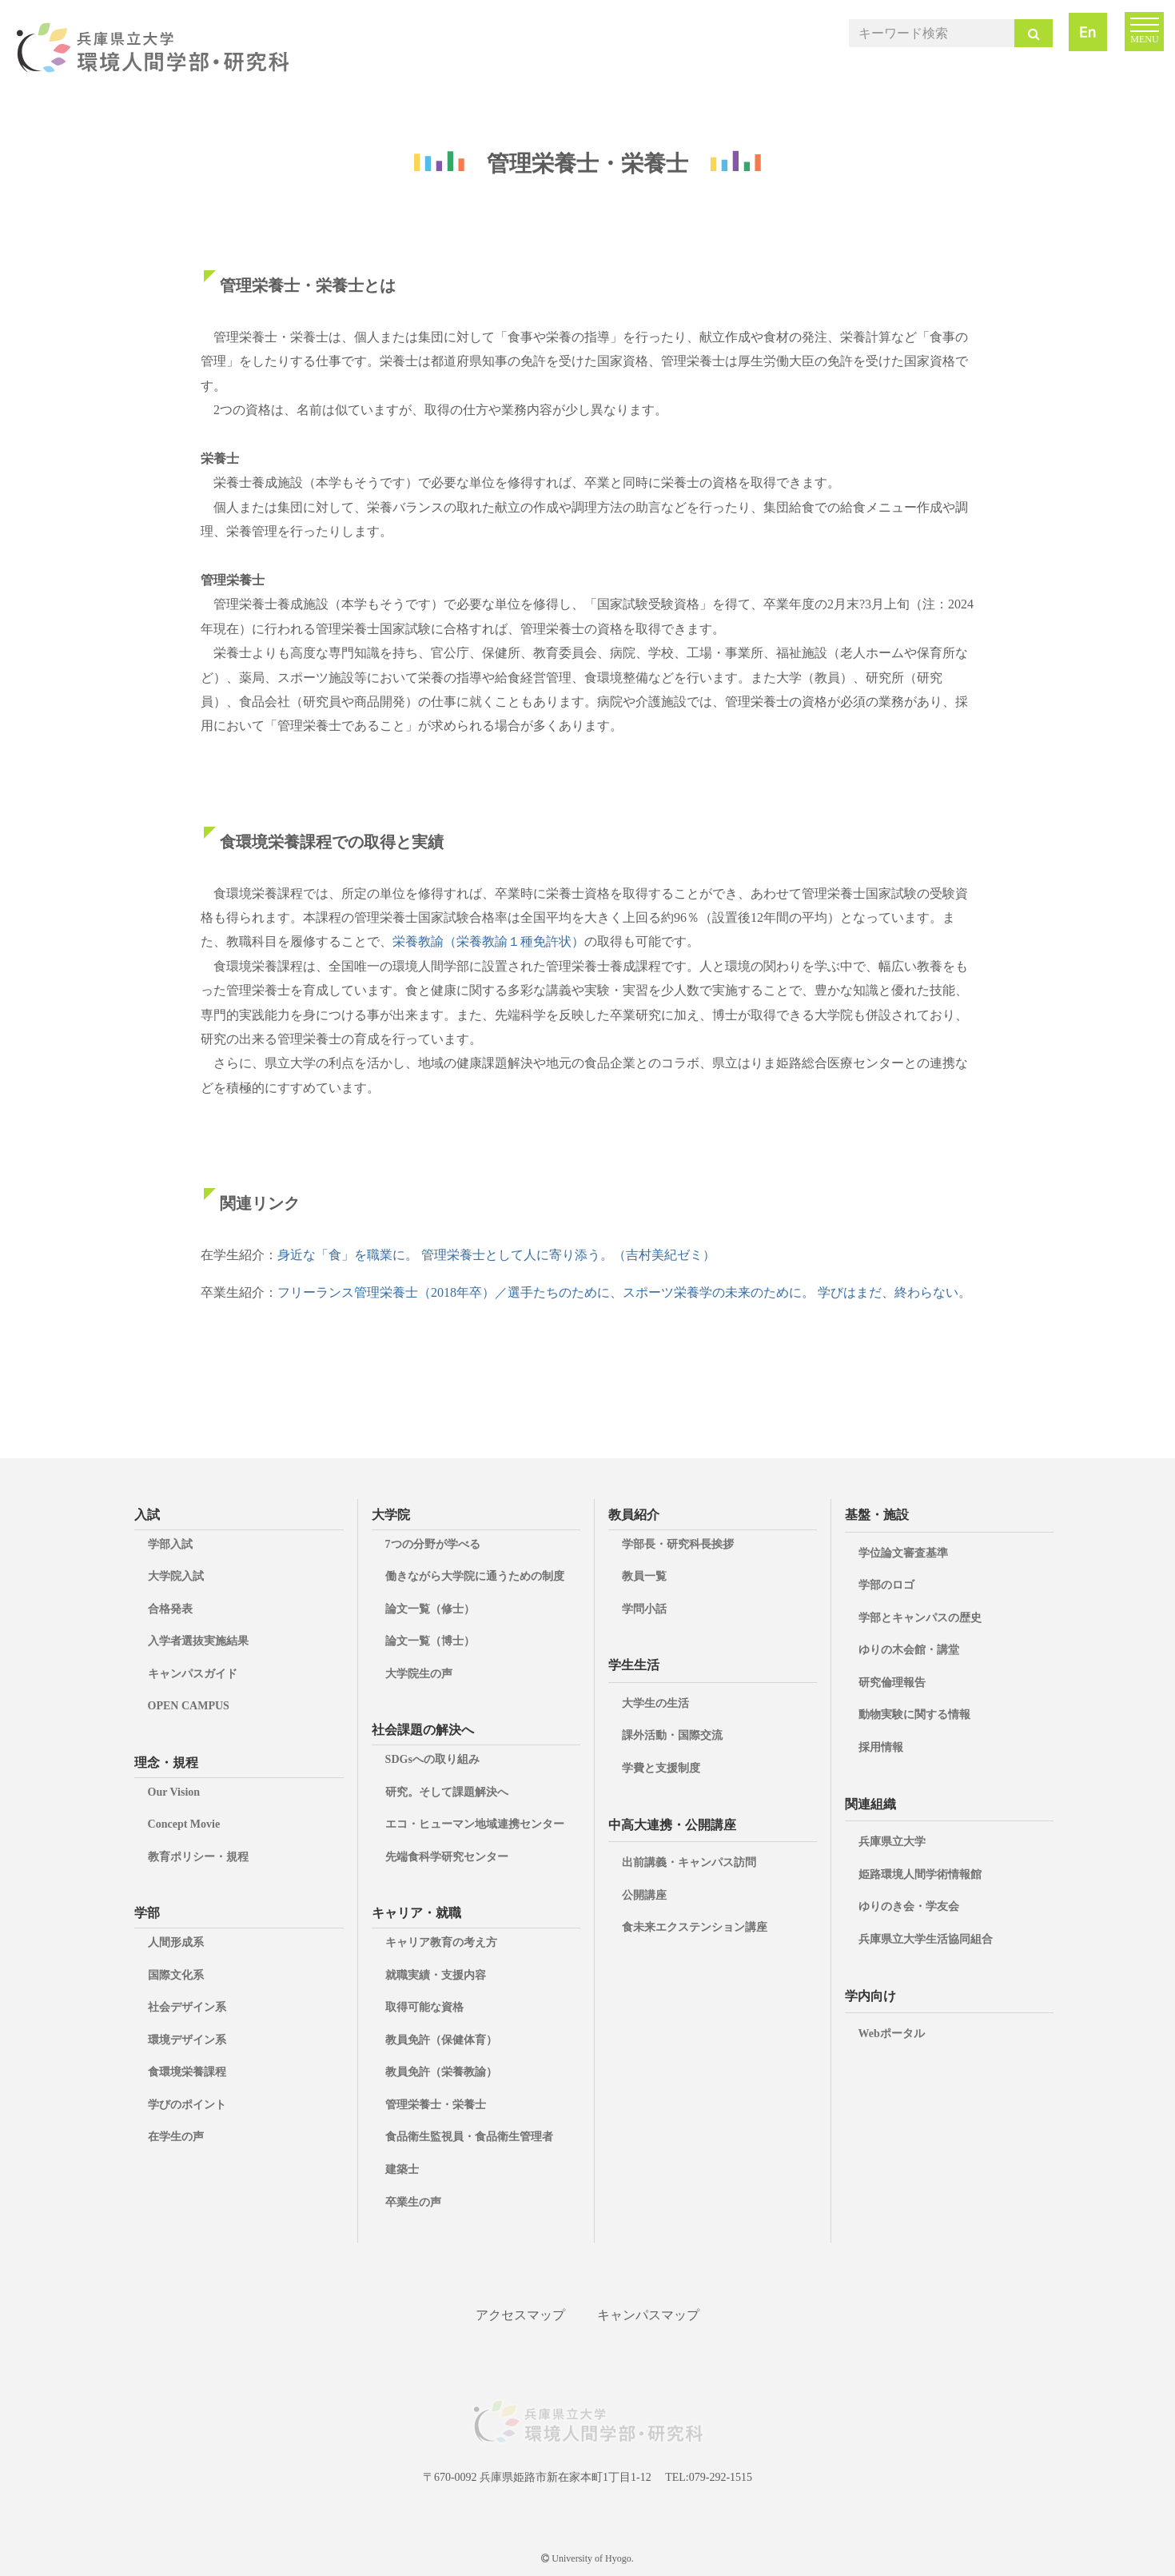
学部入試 (170, 1544)
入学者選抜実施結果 (198, 1641)
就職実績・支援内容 (435, 1975)
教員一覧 (644, 1576)
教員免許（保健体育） (441, 2040)
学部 (147, 1913)
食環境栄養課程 (187, 2072)
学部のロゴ (886, 1585)
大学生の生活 (655, 1703)
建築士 (402, 2169)
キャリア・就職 (416, 1913)
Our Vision (174, 1792)
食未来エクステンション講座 (694, 1927)
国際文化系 (176, 1975)
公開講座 (644, 1895)
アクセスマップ (520, 2315)
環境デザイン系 (187, 2040)
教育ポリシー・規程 (198, 1857)
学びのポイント (187, 2105)
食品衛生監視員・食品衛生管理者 (469, 2137)
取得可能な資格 (424, 2007)
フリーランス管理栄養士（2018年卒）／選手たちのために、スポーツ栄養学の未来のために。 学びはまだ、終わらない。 (624, 1292)
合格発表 (170, 1609)
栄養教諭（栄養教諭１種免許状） (488, 941)
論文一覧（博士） (430, 1641)
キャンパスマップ (648, 2315)
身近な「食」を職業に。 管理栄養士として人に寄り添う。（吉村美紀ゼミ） (496, 1255)
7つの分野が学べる (432, 1544)
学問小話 (644, 1609)
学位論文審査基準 (903, 1553)
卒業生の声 (413, 2202)
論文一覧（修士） (430, 1609)
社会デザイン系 (187, 2007)
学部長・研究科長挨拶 (678, 1544)
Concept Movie (184, 1824)
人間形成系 (176, 1942)
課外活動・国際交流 (672, 1735)
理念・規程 (166, 1762)
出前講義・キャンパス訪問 (689, 1862)
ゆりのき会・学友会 (908, 1906)
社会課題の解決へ (423, 1730)
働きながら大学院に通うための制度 (474, 1576)
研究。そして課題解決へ (446, 1792)
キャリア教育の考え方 (441, 1942)
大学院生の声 (418, 1674)
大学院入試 (176, 1576)
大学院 (391, 1514)
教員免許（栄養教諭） (441, 2072)
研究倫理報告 (892, 1683)
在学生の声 (176, 2137)
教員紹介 (633, 1514)
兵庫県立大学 (892, 1842)
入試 (147, 1514)
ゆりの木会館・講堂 (908, 1650)
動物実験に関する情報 (914, 1715)
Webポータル (891, 2034)
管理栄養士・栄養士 (435, 2105)
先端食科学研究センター (446, 1857)
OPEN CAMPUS (188, 1706)
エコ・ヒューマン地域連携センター (474, 1824)
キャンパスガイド (192, 1674)
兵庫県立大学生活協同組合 (925, 1939)
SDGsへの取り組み (432, 1759)
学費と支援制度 (661, 1768)
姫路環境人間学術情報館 (920, 1874)
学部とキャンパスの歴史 (920, 1618)
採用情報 (880, 1747)
